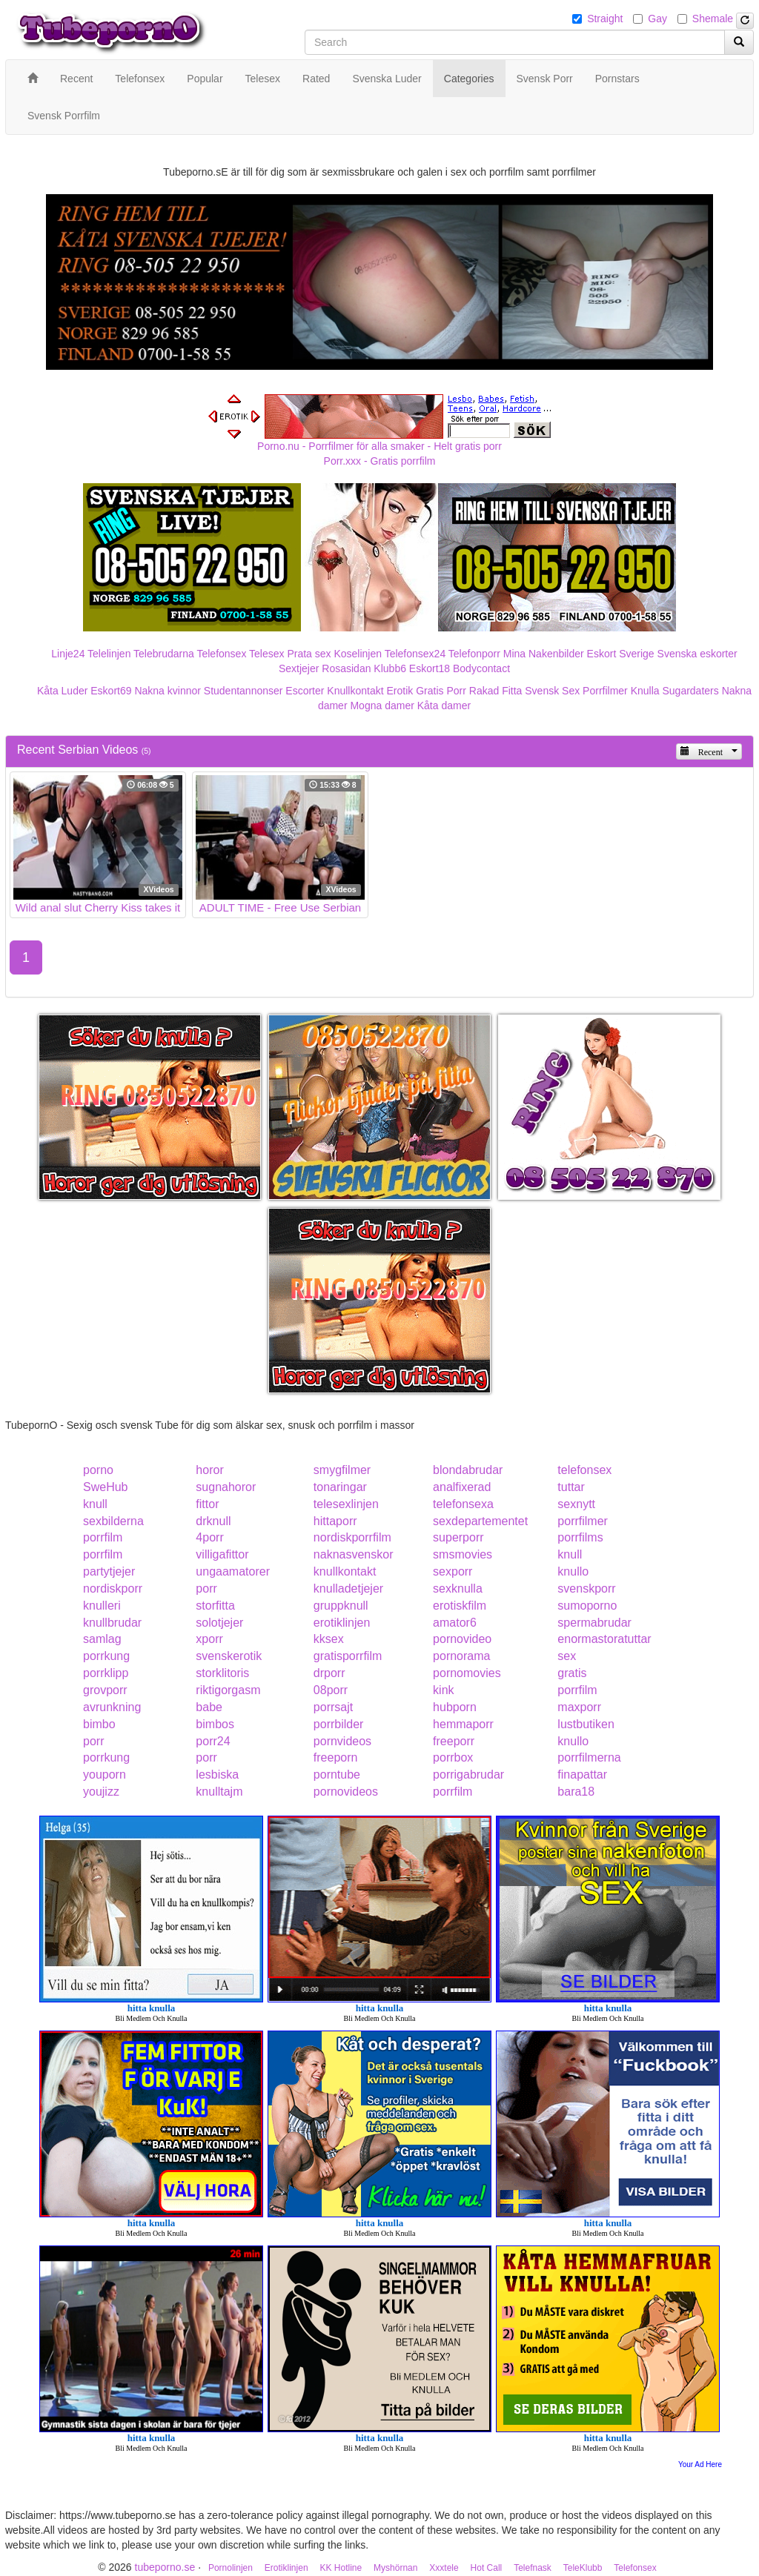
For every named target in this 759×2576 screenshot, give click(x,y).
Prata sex (309, 654)
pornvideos (342, 1741)
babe (209, 1707)
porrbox (453, 1757)
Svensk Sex (552, 691)
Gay (657, 18)
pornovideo (462, 1639)
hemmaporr (463, 1724)
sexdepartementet (480, 1521)
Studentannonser (243, 691)
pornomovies (467, 1673)
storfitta (215, 1605)
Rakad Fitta (496, 691)
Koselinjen (358, 654)
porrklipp (105, 1673)
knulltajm (219, 1791)
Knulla (645, 691)
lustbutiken (585, 1724)
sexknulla (458, 1588)
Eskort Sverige (620, 654)
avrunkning (112, 1707)
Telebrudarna (163, 654)
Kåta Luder (62, 691)
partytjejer (109, 1571)
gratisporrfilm (348, 1656)
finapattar (582, 1774)
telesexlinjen (346, 1504)
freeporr (453, 1741)
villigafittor (222, 1554)
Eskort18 (429, 668)
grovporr (105, 1690)
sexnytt (576, 1504)
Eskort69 (110, 691)
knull (95, 1504)
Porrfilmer (605, 691)
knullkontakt (345, 1571)
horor (209, 1470)
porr (206, 1588)
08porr (331, 1690)
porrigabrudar (468, 1774)
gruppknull (341, 1605)
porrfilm (102, 1537)
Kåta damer (444, 705)
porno (98, 1470)
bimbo (99, 1724)
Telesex (266, 654)
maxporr (579, 1707)
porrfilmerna (588, 1757)
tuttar (570, 1487)
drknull (213, 1521)
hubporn (455, 1707)
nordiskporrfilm (352, 1537)
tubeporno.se (165, 2567)
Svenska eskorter (697, 654)
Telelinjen (108, 654)
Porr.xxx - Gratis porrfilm (380, 461)
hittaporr (335, 1521)
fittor (207, 1504)
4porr (209, 1537)
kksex (329, 1639)
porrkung (106, 1656)
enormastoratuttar (604, 1639)
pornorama (461, 1656)
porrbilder (339, 1724)
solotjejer (219, 1622)
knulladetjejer (348, 1588)
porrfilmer (582, 1521)
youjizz (101, 1791)
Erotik (400, 691)
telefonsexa (463, 1504)
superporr (458, 1537)
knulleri (102, 1605)
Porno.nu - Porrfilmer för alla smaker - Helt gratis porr (379, 446)
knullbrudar (112, 1622)
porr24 (213, 1741)
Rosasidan (346, 668)
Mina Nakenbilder (543, 654)
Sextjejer (299, 668)
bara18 (575, 1791)
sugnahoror (226, 1487)
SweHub (105, 1487)
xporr (209, 1639)
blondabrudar (468, 1470)
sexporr (452, 1571)
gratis (571, 1673)
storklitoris (222, 1673)
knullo (573, 1571)
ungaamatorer (233, 1571)
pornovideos (346, 1791)
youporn (104, 1774)
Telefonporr (474, 654)
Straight (605, 18)
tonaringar (340, 1487)
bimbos (215, 1724)
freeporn (336, 1757)
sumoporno (587, 1605)
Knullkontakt (355, 691)
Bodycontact (481, 668)
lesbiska (217, 1774)
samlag (102, 1639)
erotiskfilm (459, 1605)
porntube (337, 1774)
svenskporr (586, 1588)
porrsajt (333, 1707)
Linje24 (67, 654)
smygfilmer (342, 1470)
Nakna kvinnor (167, 691)
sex (566, 1656)
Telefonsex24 (415, 654)
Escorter (304, 691)
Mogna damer (382, 705)
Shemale (712, 18)
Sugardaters (690, 691)
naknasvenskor (354, 1554)
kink (443, 1690)
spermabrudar (594, 1622)
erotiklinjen (342, 1622)
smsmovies (462, 1554)
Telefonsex (221, 654)
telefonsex (584, 1470)
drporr (329, 1673)
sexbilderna (113, 1521)
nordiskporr (112, 1588)
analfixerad (462, 1487)
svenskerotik (229, 1656)
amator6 (455, 1622)
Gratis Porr (441, 691)
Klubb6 (390, 668)
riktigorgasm (228, 1690)
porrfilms (580, 1537)
